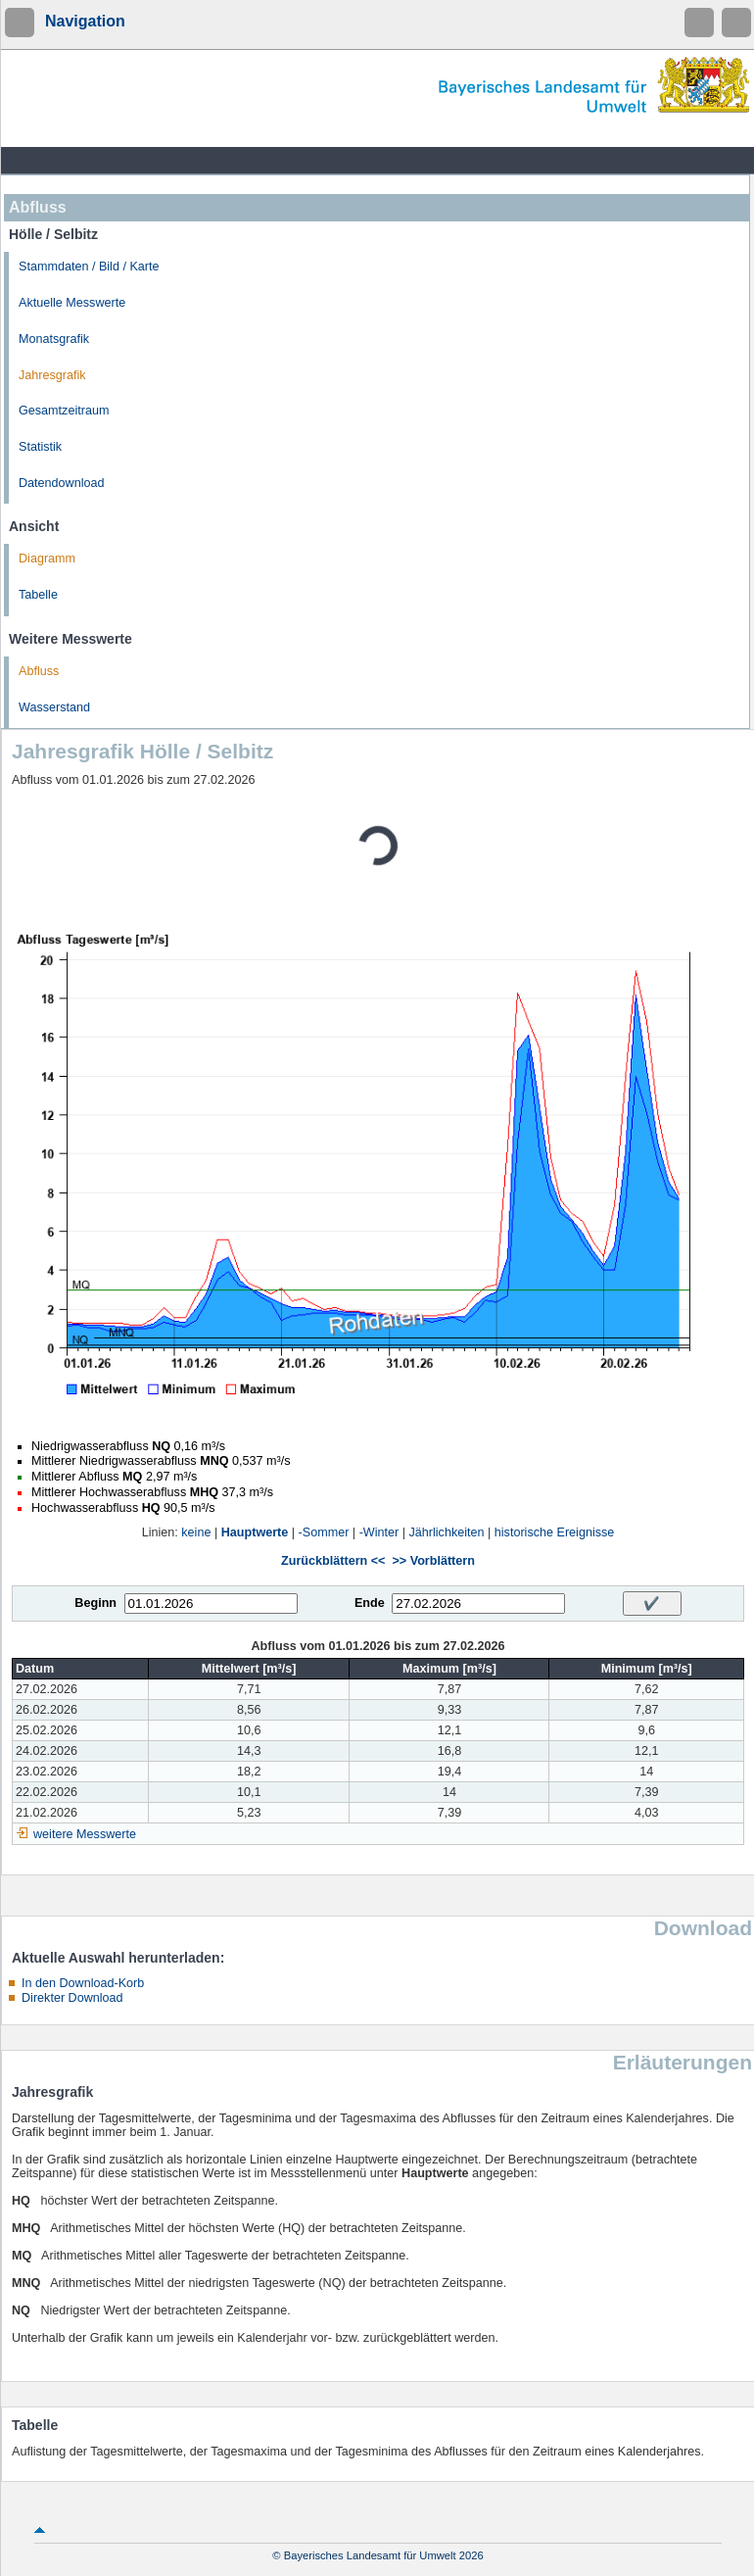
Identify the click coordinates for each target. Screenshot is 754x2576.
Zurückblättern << (333, 1561)
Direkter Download (72, 1998)
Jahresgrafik (52, 375)
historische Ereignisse (555, 1532)
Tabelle (38, 595)
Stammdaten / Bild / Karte (89, 266)
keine (196, 1532)
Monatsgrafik (54, 339)
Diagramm (47, 558)
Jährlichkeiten (447, 1532)
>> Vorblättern (433, 1561)
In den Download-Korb (83, 1983)
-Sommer (324, 1532)
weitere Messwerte (84, 1834)
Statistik (40, 447)
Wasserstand (54, 707)
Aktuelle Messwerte (72, 303)
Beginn (95, 1603)
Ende (369, 1603)
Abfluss (39, 671)
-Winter (379, 1532)
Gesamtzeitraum (64, 410)
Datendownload (62, 483)
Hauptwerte (255, 1532)
